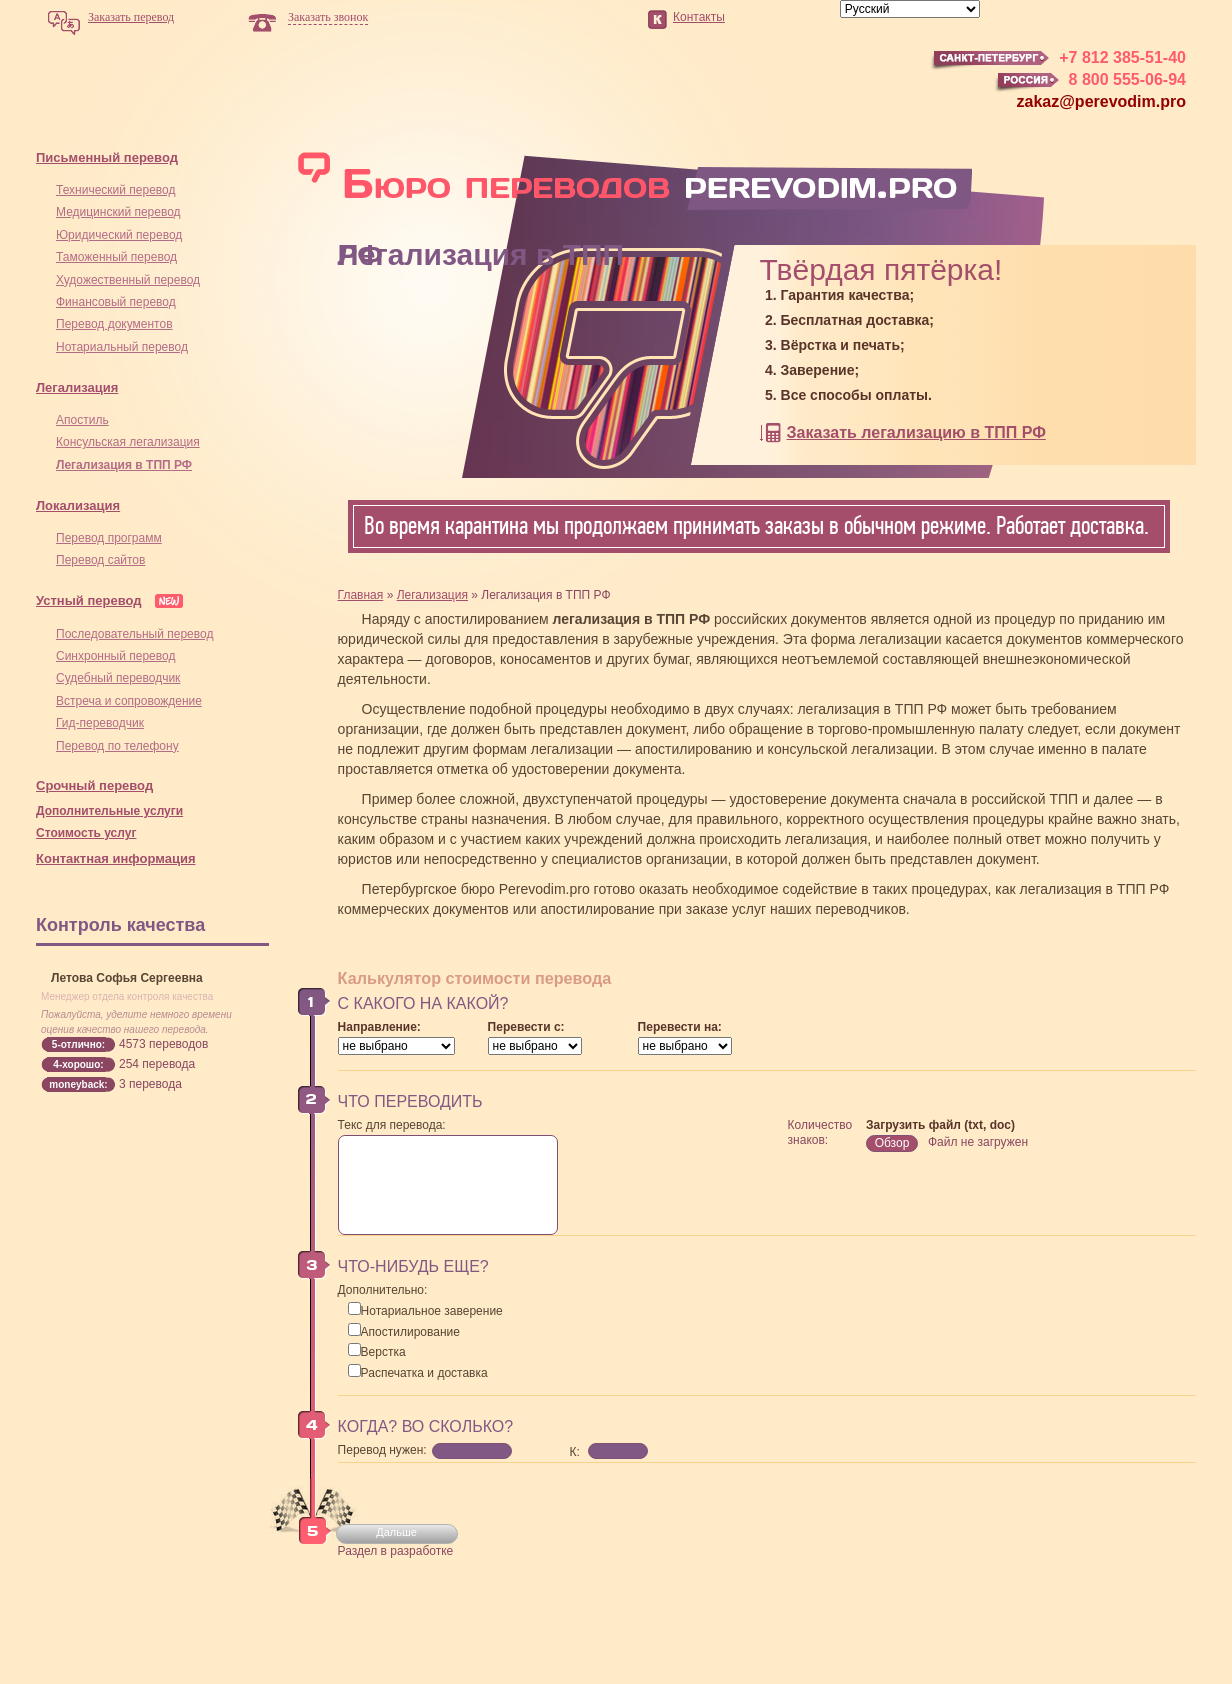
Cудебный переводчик (118, 678)
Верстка (377, 1352)
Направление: (379, 1027)
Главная (361, 595)
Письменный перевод (107, 157)
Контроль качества (120, 925)
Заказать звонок (328, 17)
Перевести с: (526, 1027)
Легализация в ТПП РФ (124, 465)
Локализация (78, 505)
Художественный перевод (128, 280)
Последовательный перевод (134, 634)
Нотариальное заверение (425, 1311)
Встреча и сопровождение (129, 701)
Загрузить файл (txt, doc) (940, 1125)
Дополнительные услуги (109, 811)
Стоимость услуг (86, 833)
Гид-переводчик (100, 723)
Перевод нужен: (382, 1450)
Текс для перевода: (392, 1125)
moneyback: (78, 1084)
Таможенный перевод (116, 257)
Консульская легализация (128, 442)
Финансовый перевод (116, 302)
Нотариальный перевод (122, 347)
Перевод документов (114, 324)
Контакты (699, 17)
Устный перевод (89, 600)
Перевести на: (680, 1027)
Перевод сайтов (100, 560)
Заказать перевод (131, 17)
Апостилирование (404, 1332)
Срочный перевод (94, 785)
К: (575, 1452)
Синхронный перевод (115, 656)
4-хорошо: (78, 1064)
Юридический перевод (119, 235)
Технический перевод (115, 190)
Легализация (77, 387)
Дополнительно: (383, 1290)
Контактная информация (115, 858)
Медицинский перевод (118, 212)
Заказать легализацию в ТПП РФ (916, 432)
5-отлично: (78, 1044)
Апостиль (82, 420)
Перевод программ (109, 538)
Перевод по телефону (117, 746)
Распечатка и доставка (418, 1373)
